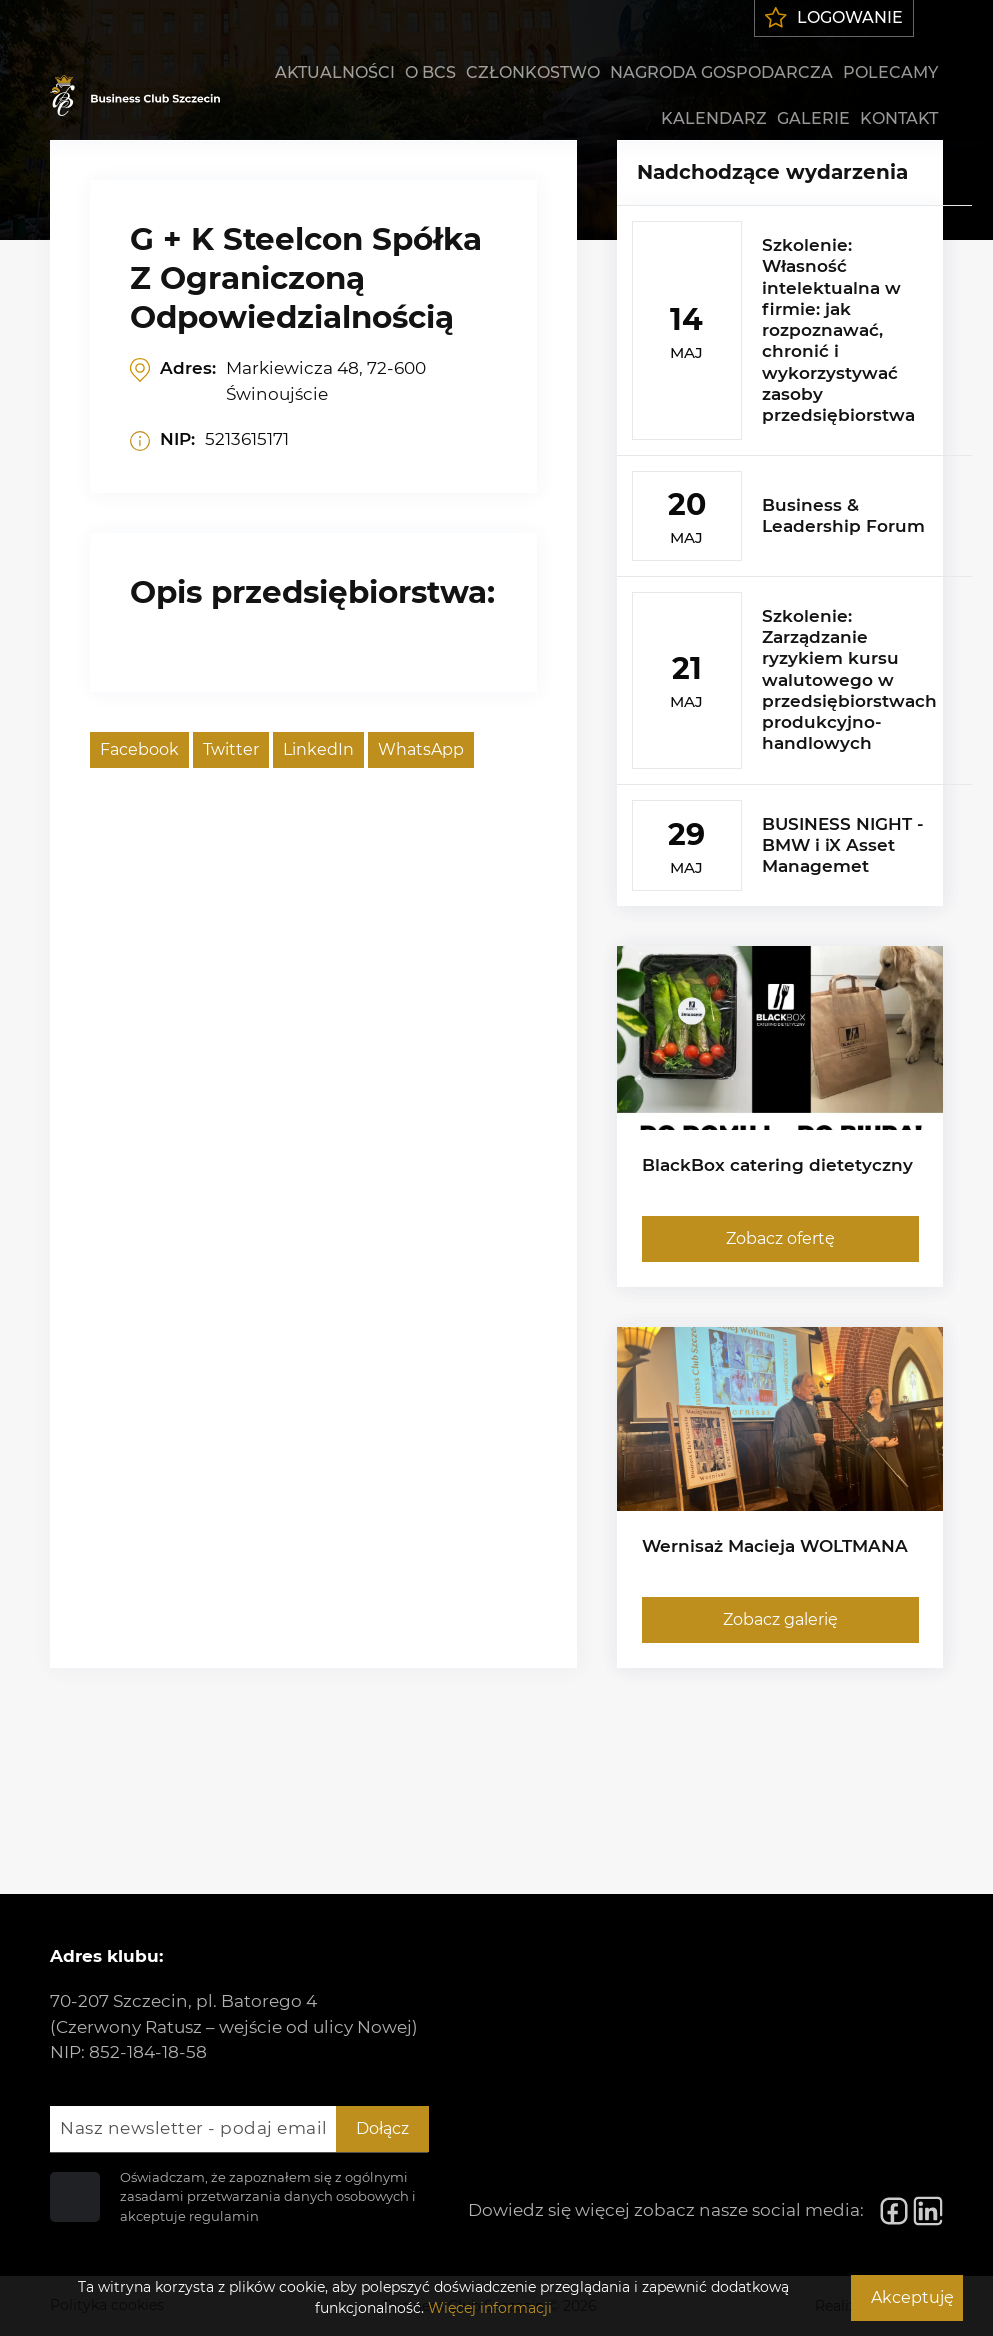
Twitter (231, 749)
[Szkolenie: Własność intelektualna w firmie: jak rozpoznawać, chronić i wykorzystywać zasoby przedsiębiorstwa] (794, 330)
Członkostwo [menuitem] (533, 72)
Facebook (139, 749)
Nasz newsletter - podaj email (194, 2128)
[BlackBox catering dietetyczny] (780, 1116)
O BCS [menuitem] (430, 72)
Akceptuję (912, 2297)
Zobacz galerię (779, 1619)
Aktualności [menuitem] (335, 72)
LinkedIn (318, 749)
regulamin (224, 2216)
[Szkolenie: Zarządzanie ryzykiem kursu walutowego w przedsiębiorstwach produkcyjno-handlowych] (794, 680)
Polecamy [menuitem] (890, 72)
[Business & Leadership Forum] (794, 515)
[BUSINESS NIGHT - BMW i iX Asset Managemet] (794, 845)
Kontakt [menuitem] (899, 118)
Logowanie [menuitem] (834, 17)
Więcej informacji (490, 2308)
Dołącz (382, 2128)
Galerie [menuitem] (813, 118)
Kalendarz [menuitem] (714, 118)
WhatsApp (421, 749)
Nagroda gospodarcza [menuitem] (721, 72)
